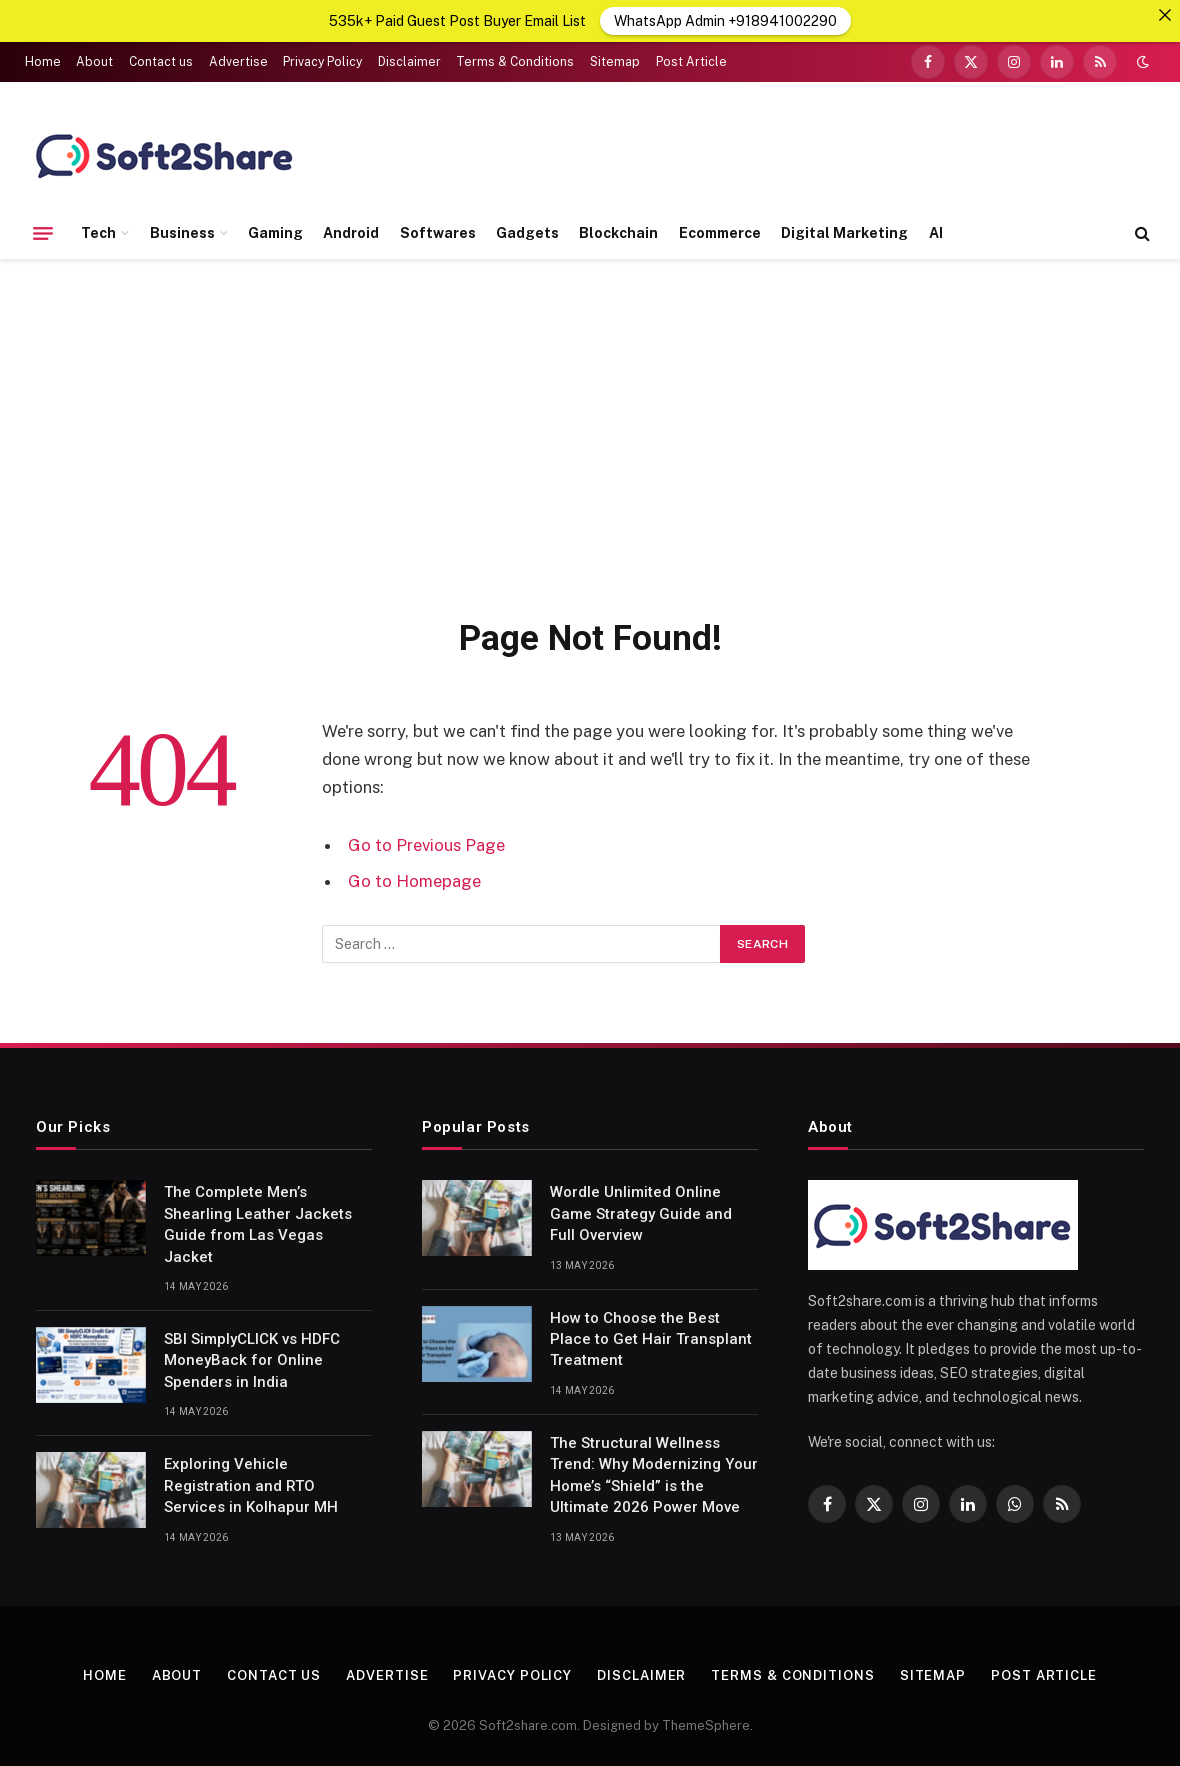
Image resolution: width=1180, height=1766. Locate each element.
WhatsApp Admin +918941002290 (725, 21)
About (94, 62)
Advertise (238, 62)
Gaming (275, 232)
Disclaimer (409, 62)
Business (182, 232)
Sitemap (615, 62)
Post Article (691, 62)
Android (351, 232)
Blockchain (618, 232)
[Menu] (43, 233)
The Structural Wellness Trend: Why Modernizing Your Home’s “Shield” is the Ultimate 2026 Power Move (654, 1474)
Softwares (438, 232)
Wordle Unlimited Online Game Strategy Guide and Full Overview (641, 1213)
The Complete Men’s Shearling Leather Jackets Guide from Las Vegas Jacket (258, 1224)
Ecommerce (720, 232)
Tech (98, 232)
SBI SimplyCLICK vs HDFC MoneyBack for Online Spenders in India (252, 1360)
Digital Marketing (844, 232)
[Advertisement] (590, 434)
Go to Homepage (414, 880)
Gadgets (527, 232)
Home (43, 62)
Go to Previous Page (426, 845)
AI (936, 232)
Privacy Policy (322, 62)
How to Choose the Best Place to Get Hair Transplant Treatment (651, 1338)
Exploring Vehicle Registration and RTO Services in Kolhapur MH (251, 1485)
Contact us (161, 62)
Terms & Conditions (515, 62)
